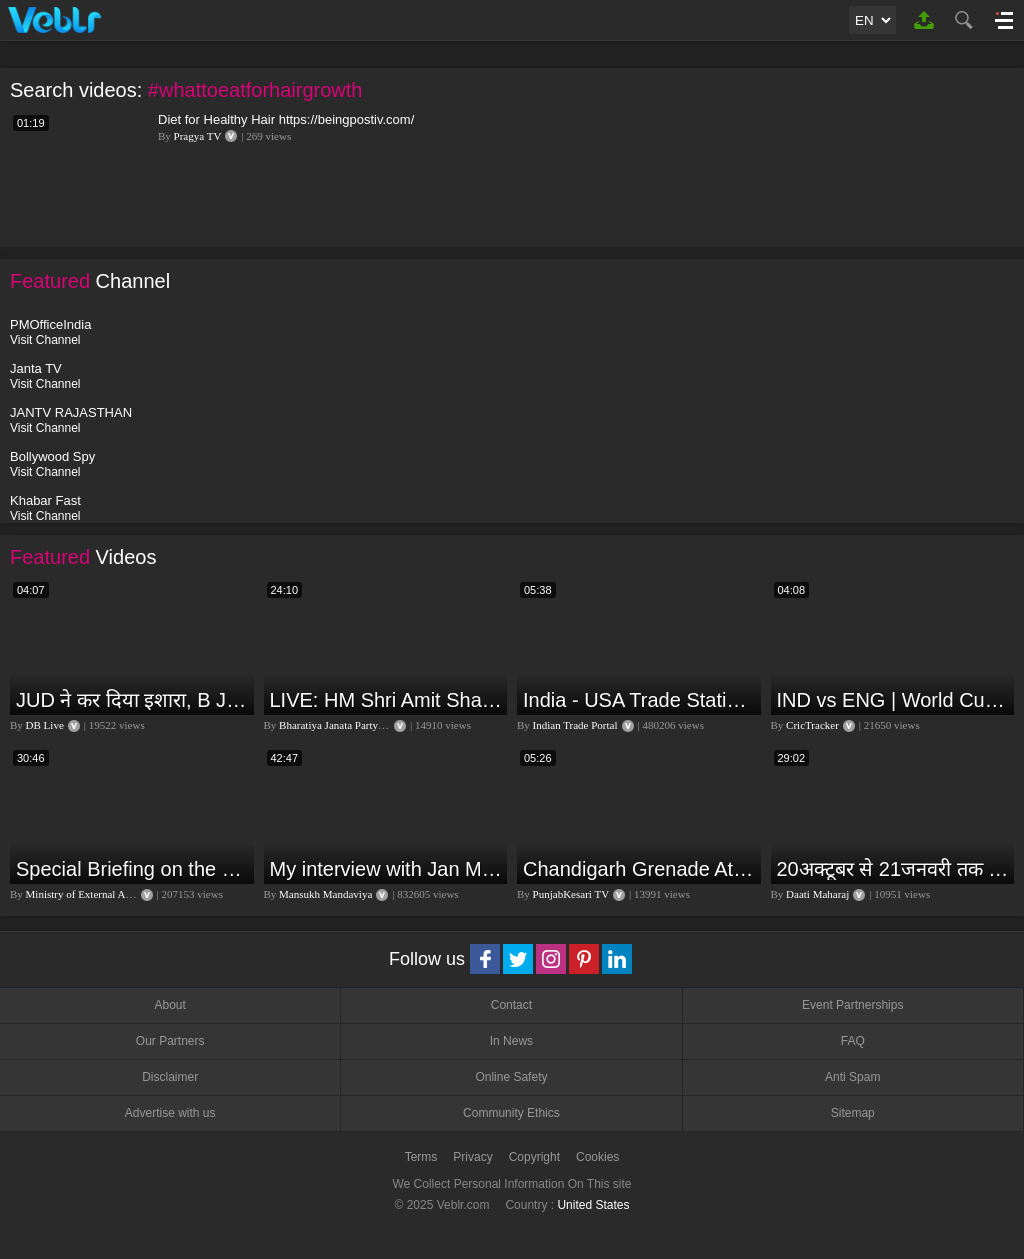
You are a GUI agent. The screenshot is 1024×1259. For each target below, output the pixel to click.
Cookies (597, 1157)
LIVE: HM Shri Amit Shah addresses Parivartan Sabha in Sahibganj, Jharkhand (386, 700)
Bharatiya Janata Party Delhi (342, 725)
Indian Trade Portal (575, 725)
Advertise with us (170, 1113)
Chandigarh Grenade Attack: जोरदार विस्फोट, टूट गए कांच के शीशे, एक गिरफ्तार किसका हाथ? (639, 869)
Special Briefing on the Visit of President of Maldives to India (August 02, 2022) (132, 869)
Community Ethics (511, 1113)
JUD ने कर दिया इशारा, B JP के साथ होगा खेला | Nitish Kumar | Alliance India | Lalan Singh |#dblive (132, 700)
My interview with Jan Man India (386, 869)
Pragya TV (198, 136)
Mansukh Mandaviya (325, 894)
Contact (511, 1005)
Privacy (472, 1157)
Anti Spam (852, 1077)
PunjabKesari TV (571, 894)
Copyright (534, 1157)
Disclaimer (170, 1077)
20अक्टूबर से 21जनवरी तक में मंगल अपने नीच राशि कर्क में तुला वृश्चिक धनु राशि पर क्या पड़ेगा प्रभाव (893, 869)
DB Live (45, 725)
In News (511, 1041)
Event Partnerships (852, 1005)
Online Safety (511, 1077)
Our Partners (170, 1041)
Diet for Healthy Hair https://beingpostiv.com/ (286, 119)
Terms (421, 1157)
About (169, 1005)
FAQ (853, 1041)
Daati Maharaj (817, 894)
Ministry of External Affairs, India (101, 894)
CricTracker (812, 725)
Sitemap (853, 1113)
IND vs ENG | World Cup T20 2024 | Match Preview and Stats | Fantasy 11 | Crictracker (893, 700)
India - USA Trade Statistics (639, 700)
